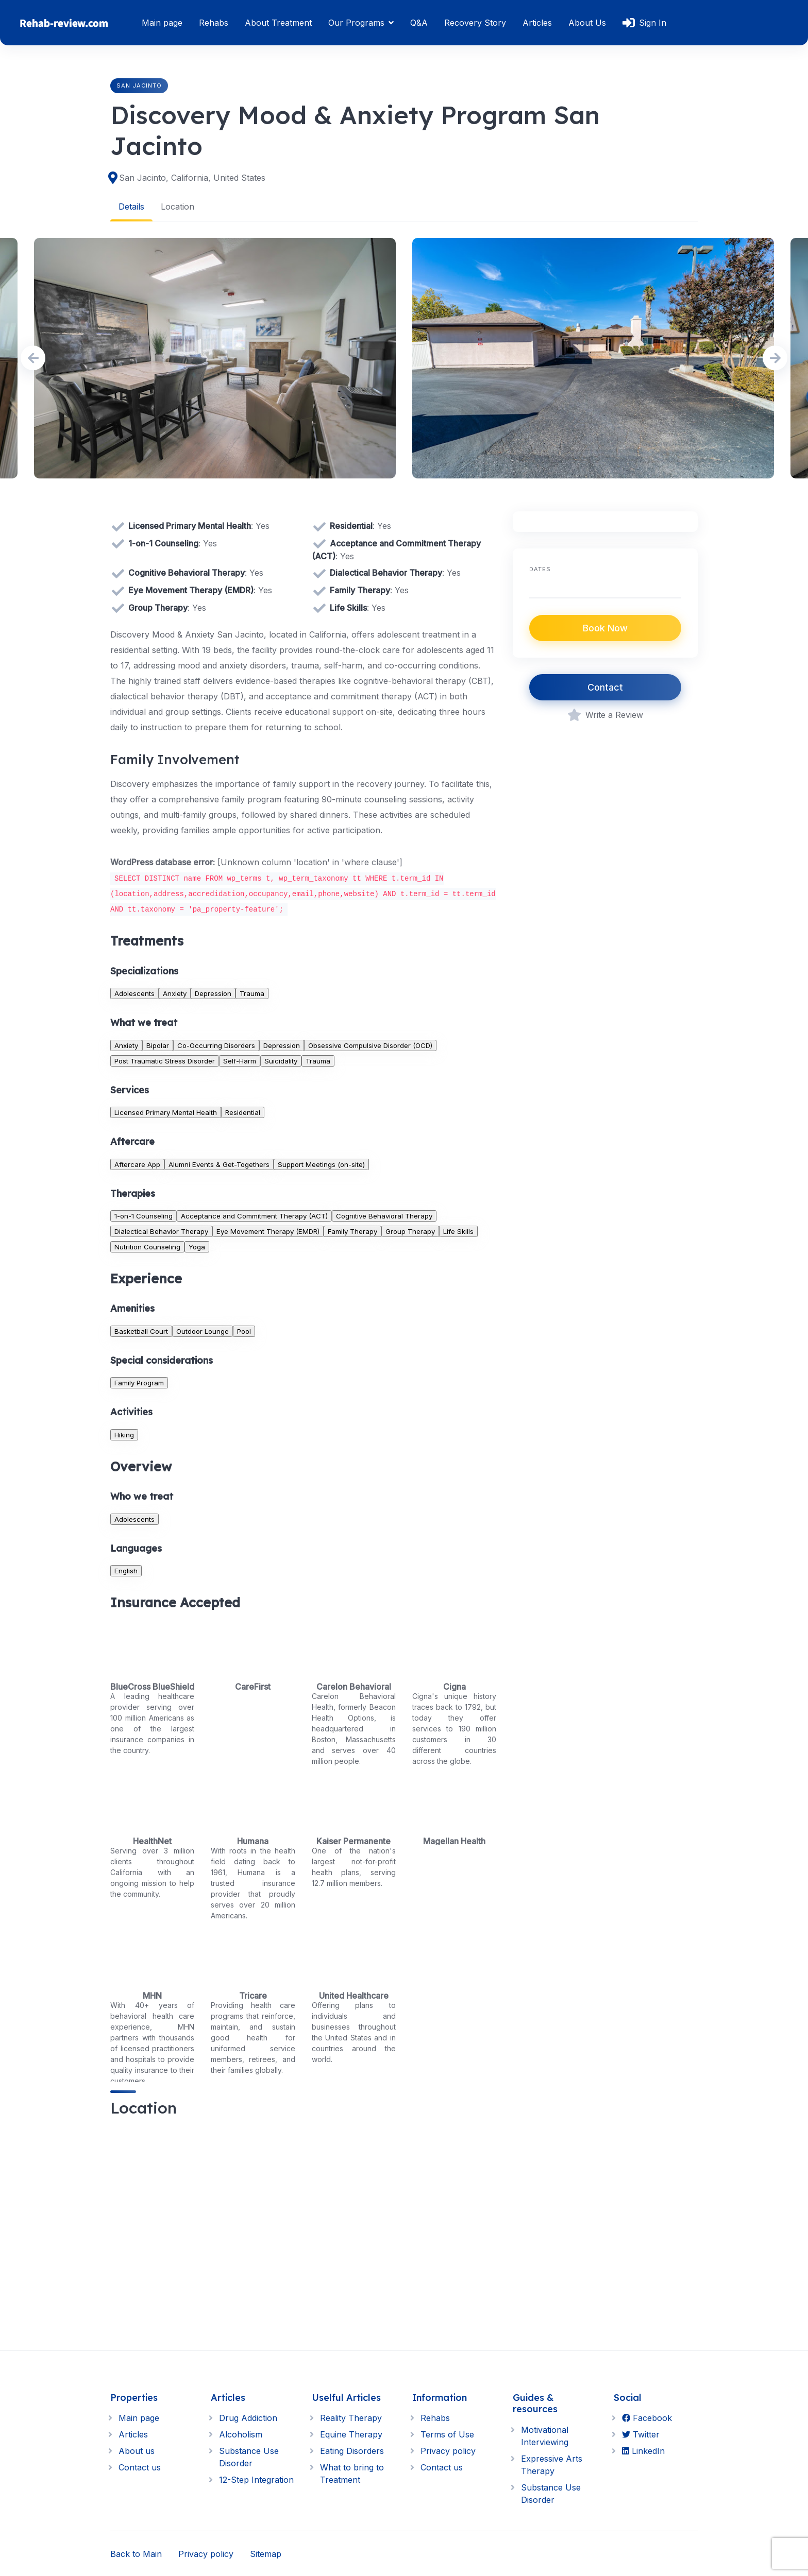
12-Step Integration (256, 2480)
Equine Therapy (351, 2434)
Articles (537, 23)
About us (137, 2451)
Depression (213, 993)
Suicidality (280, 1060)
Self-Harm (239, 1060)
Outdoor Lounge (202, 1331)
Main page (162, 23)
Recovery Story (475, 23)
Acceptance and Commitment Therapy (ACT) (254, 1215)
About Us (587, 23)
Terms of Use (447, 2434)
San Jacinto (139, 85)
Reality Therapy (351, 2418)
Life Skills (458, 1231)
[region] (303, 2224)
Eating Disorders (352, 2451)
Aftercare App (137, 1164)
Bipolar (157, 1045)
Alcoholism (240, 2434)
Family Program (139, 1383)
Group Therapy (410, 1231)
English (126, 1570)
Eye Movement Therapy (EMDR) (267, 1231)
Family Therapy (352, 1231)
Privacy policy (448, 2451)
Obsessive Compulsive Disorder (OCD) (370, 1045)
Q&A (419, 23)
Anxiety (175, 993)
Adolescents (134, 993)
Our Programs (356, 23)
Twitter (641, 2434)
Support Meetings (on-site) (321, 1164)
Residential (242, 1112)
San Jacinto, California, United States (192, 178)
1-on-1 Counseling (143, 1215)
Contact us (140, 2467)
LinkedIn (643, 2451)
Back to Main (136, 2553)
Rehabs (213, 23)
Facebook (647, 2418)
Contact (605, 687)
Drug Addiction (248, 2418)
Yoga (197, 1246)
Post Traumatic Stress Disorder (164, 1060)
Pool (244, 1331)
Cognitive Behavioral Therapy (384, 1215)
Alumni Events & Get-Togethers (219, 1164)
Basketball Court (141, 1331)
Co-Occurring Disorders (216, 1045)
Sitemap (265, 2553)
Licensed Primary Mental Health (165, 1112)
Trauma (252, 993)
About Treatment (278, 23)
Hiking (124, 1434)
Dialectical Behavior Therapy (161, 1231)
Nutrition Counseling (147, 1246)
